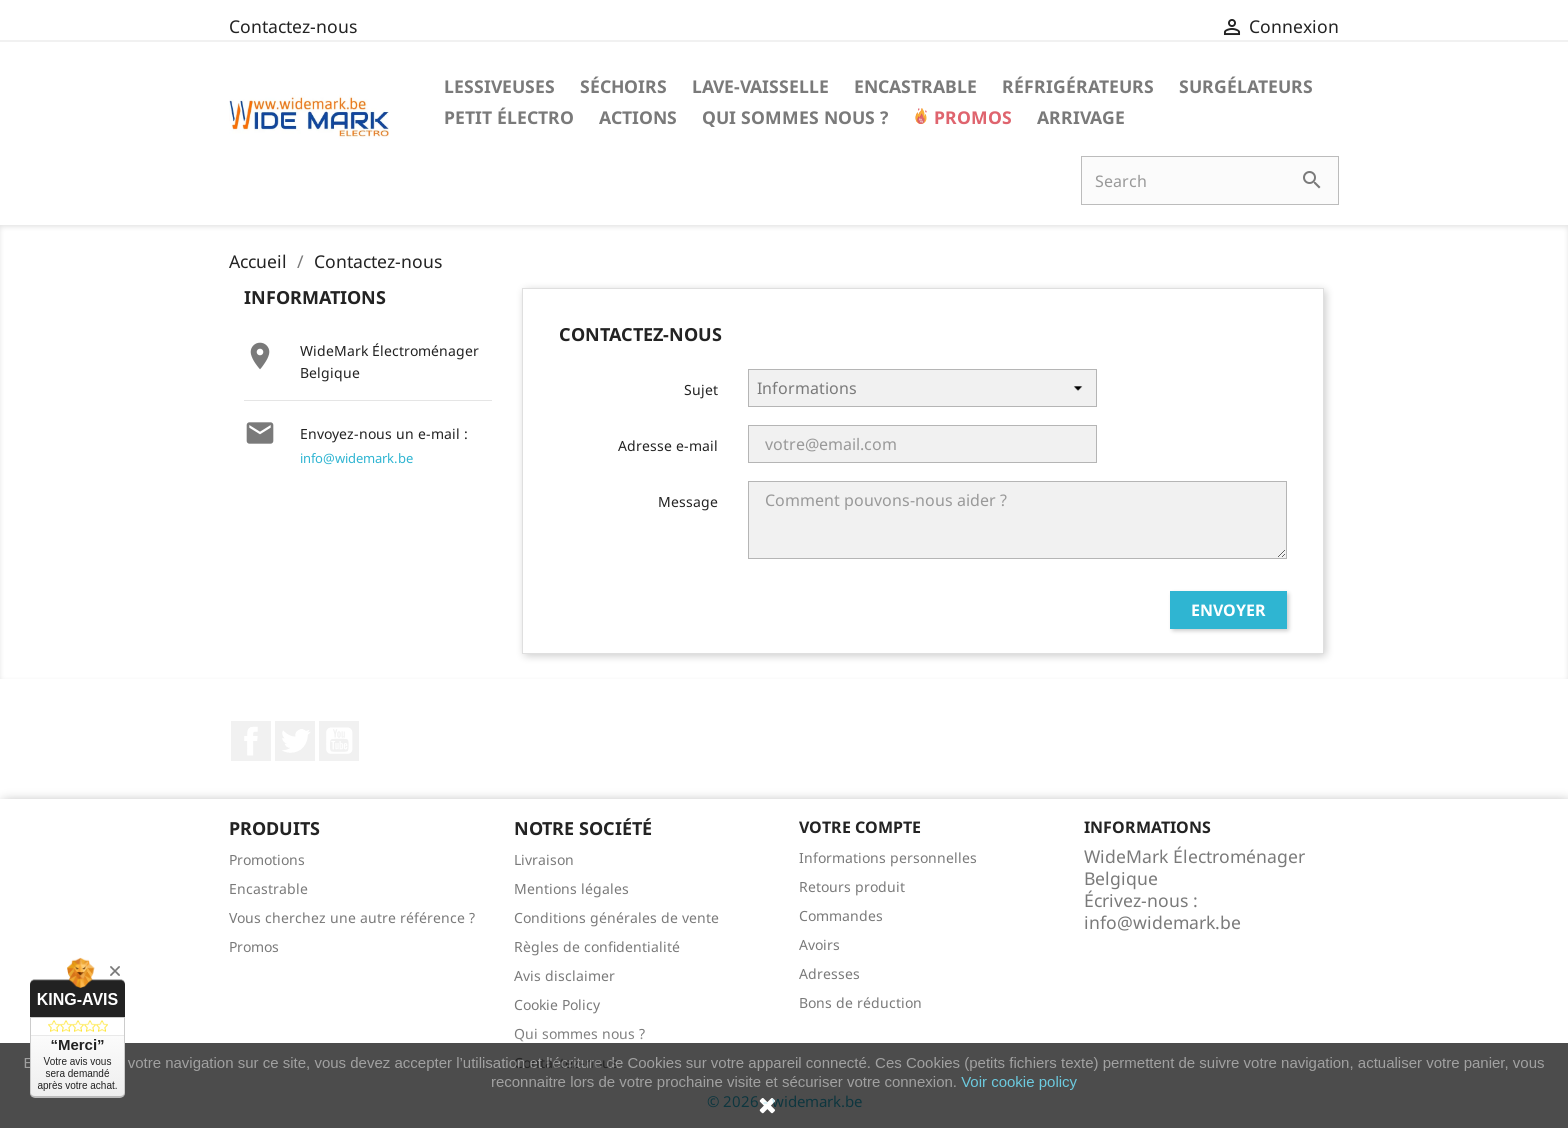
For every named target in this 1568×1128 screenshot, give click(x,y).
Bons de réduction (860, 1002)
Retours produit (852, 886)
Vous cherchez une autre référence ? (352, 917)
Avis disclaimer (564, 975)
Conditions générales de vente (616, 917)
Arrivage (1081, 117)
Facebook (251, 741)
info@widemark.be (356, 458)
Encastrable (915, 86)
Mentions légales (571, 888)
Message (688, 501)
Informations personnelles (888, 857)
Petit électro (509, 117)
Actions (638, 117)
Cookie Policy (557, 1004)
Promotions (267, 859)
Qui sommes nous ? (795, 117)
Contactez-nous (293, 26)
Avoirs (819, 944)
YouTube (339, 741)
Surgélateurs (1246, 86)
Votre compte (860, 827)
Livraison (544, 859)
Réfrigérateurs (1078, 86)
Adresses (829, 973)
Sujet (701, 389)
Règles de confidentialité (597, 946)
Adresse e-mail (668, 445)
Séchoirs (623, 86)
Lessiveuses (499, 86)
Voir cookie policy (1019, 1081)
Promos (970, 117)
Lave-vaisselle (760, 86)
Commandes (841, 915)
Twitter (295, 741)
